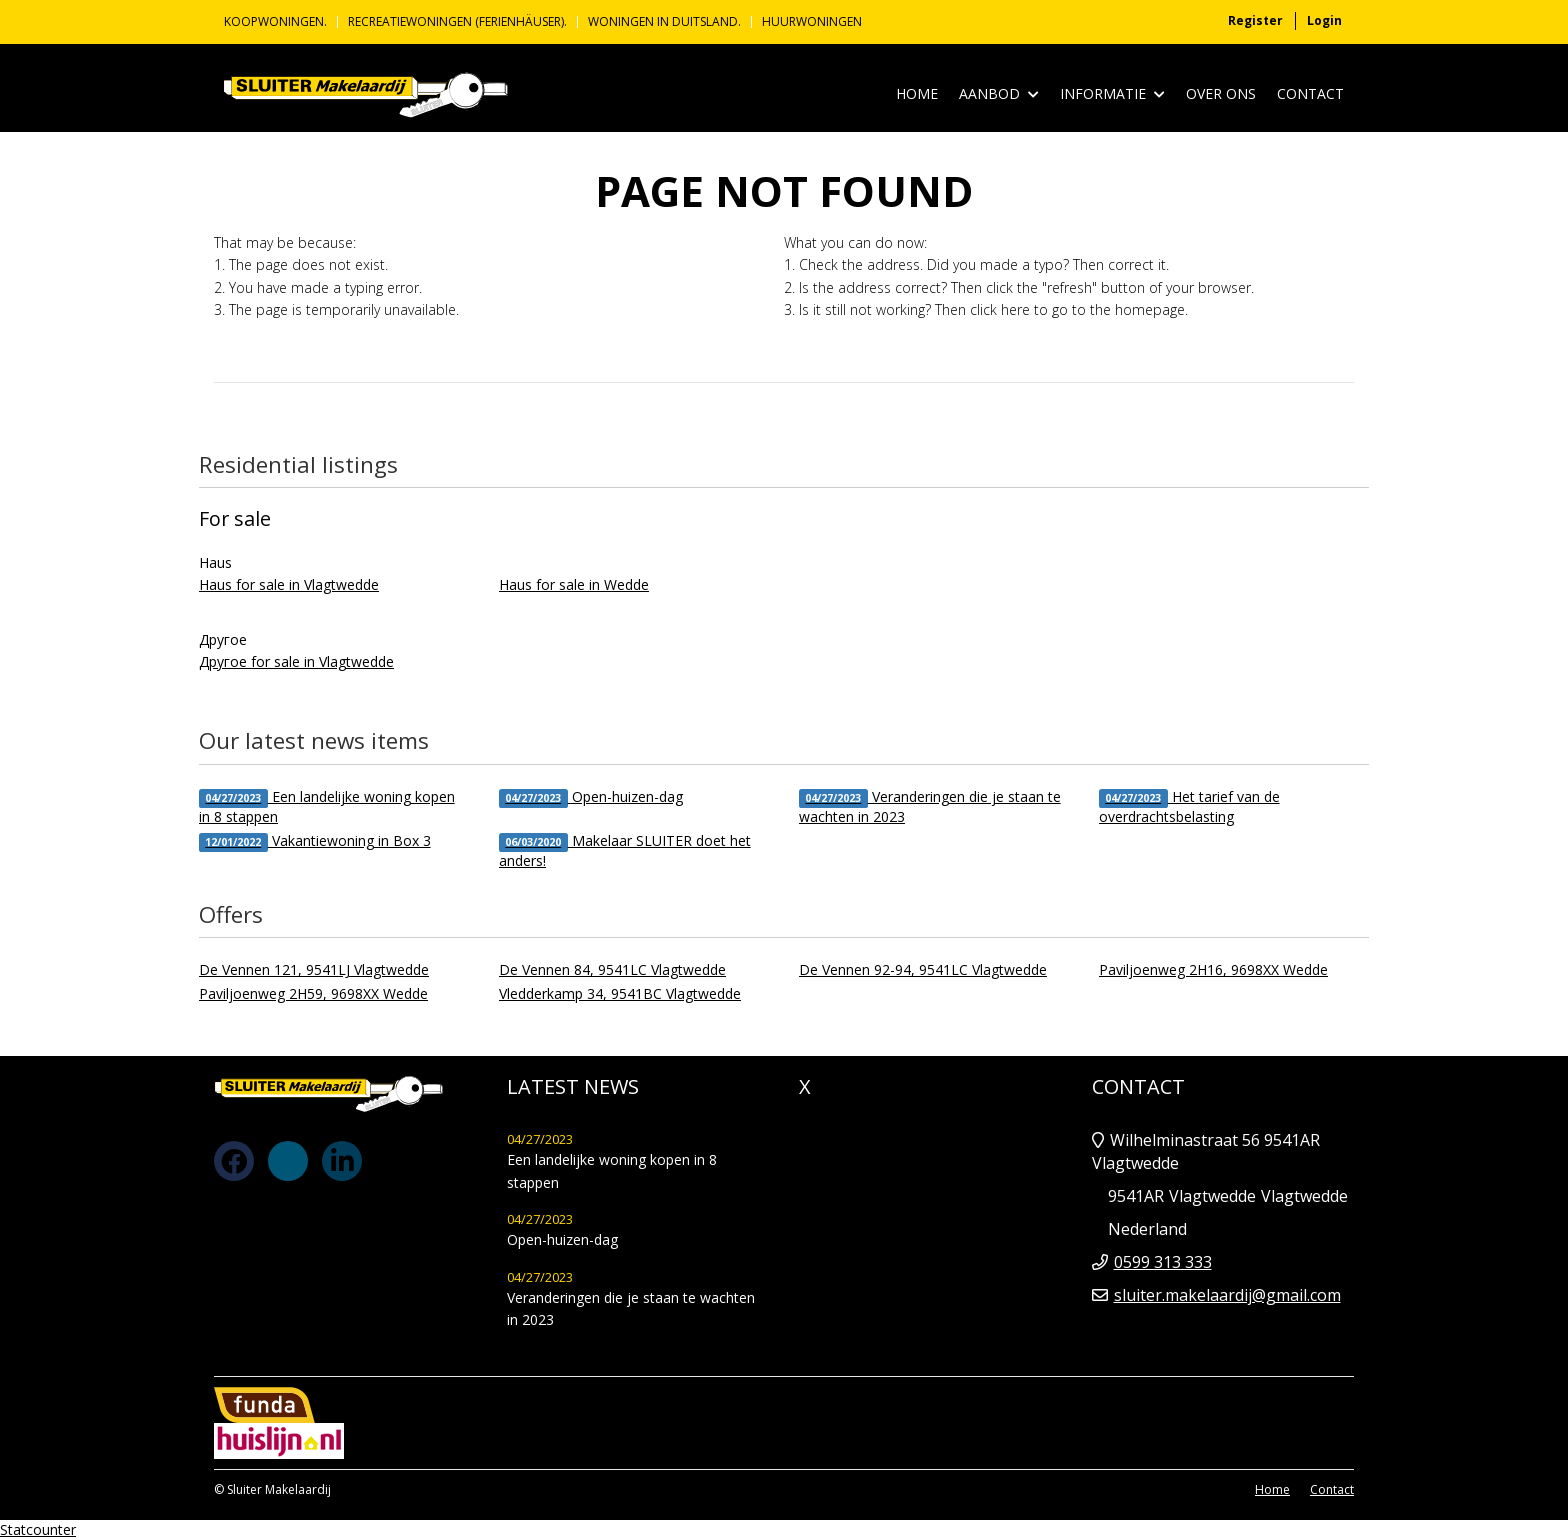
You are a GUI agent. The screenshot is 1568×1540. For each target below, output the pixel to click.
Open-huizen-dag (591, 797)
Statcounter (38, 1529)
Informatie (1112, 94)
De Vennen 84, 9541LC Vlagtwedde (612, 969)
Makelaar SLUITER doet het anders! (625, 850)
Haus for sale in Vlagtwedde (289, 584)
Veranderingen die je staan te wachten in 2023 (930, 806)
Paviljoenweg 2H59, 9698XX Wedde (313, 993)
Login (1324, 20)
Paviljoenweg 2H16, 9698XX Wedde (1213, 969)
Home (917, 93)
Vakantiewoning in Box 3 (315, 841)
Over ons (1221, 93)
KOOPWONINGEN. (275, 22)
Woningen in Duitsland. (664, 22)
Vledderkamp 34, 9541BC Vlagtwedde (620, 993)
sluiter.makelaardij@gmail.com (1227, 1295)
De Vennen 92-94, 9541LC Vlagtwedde (923, 969)
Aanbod (999, 94)
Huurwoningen (812, 22)
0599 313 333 (1163, 1262)
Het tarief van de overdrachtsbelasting (1189, 806)
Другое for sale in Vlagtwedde (296, 661)
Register (1255, 20)
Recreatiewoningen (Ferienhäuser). (457, 22)
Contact (1310, 93)
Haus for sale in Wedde (574, 584)
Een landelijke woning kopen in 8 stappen (327, 806)
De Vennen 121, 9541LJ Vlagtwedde (314, 969)
